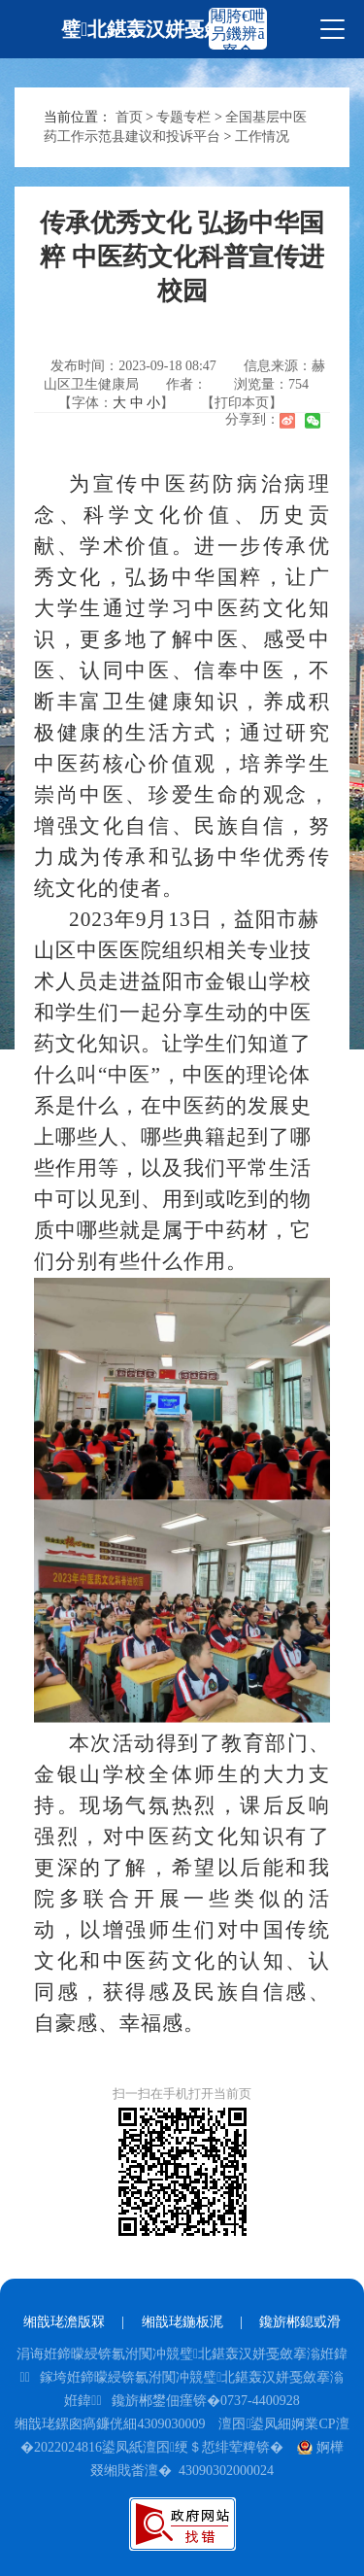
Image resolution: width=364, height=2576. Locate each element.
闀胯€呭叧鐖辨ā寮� (238, 33)
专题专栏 (183, 117)
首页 (129, 117)
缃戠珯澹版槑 (64, 2322)
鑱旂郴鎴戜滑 (300, 2322)
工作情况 (262, 136)
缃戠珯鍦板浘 (182, 2322)
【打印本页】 (241, 402)
